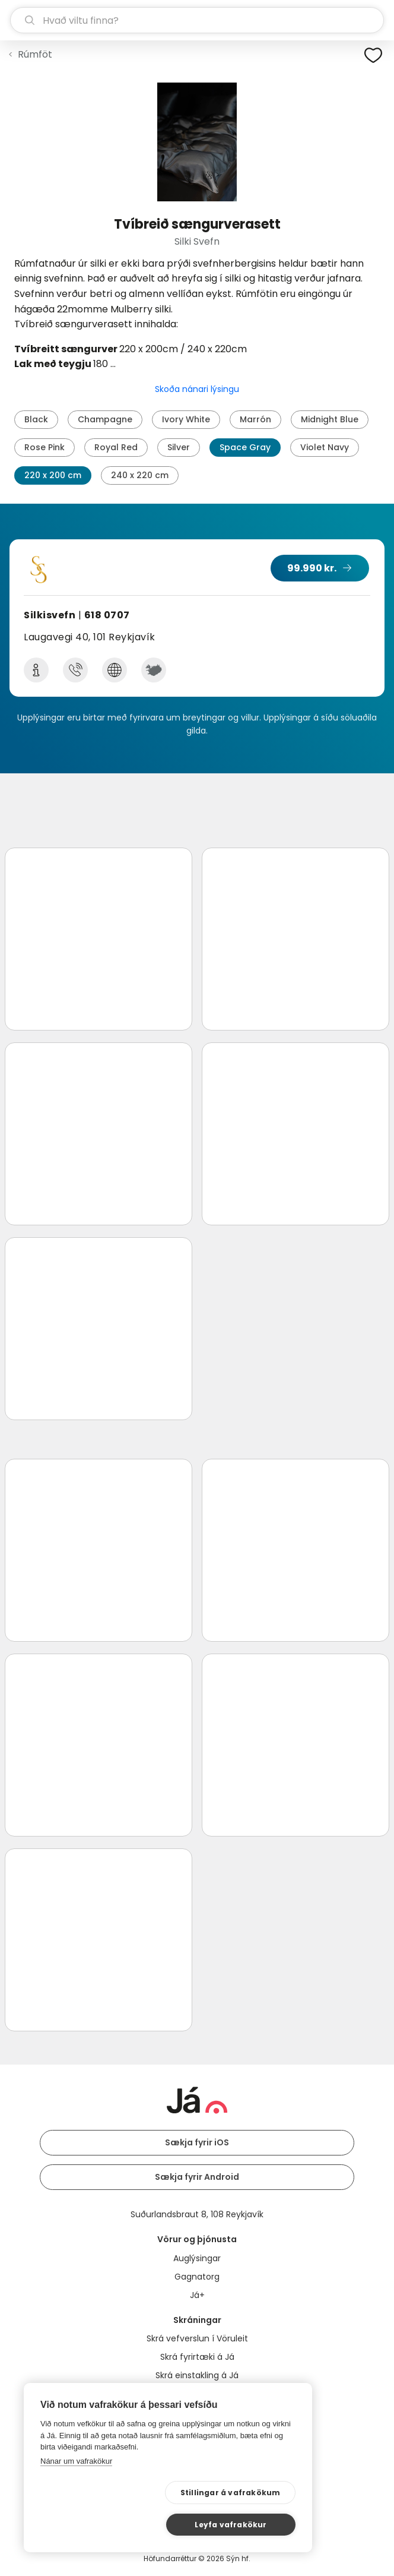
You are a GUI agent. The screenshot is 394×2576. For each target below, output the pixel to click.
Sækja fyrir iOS (197, 2142)
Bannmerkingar (197, 2394)
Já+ (197, 2295)
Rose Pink (44, 447)
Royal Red (116, 447)
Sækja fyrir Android (197, 2177)
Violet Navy (324, 447)
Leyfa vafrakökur (238, 2523)
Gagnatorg (197, 2277)
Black (36, 419)
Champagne (105, 419)
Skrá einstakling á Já (197, 2375)
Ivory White (186, 419)
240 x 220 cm (140, 475)
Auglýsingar (197, 2258)
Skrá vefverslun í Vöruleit (197, 2338)
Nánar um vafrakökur (76, 2492)
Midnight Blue (329, 419)
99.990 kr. (311, 568)
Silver (178, 447)
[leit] (197, 20)
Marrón (255, 419)
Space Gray (245, 447)
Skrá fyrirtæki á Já (197, 2357)
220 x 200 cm (52, 475)
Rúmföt (35, 54)
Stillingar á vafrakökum (117, 2524)
